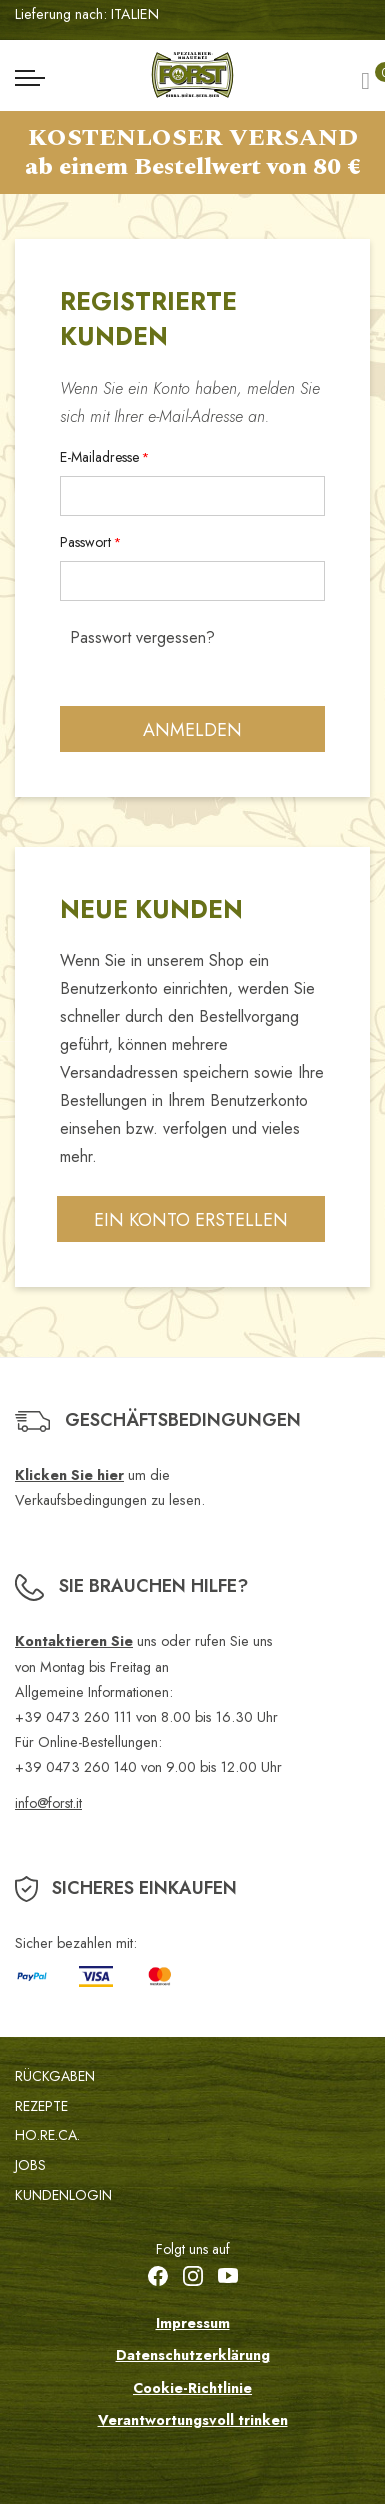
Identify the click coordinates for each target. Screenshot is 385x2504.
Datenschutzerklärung (193, 2355)
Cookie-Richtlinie (192, 2388)
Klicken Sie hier (69, 1475)
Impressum (193, 2323)
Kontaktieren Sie (74, 1641)
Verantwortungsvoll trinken (193, 2420)
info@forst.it (48, 1803)
